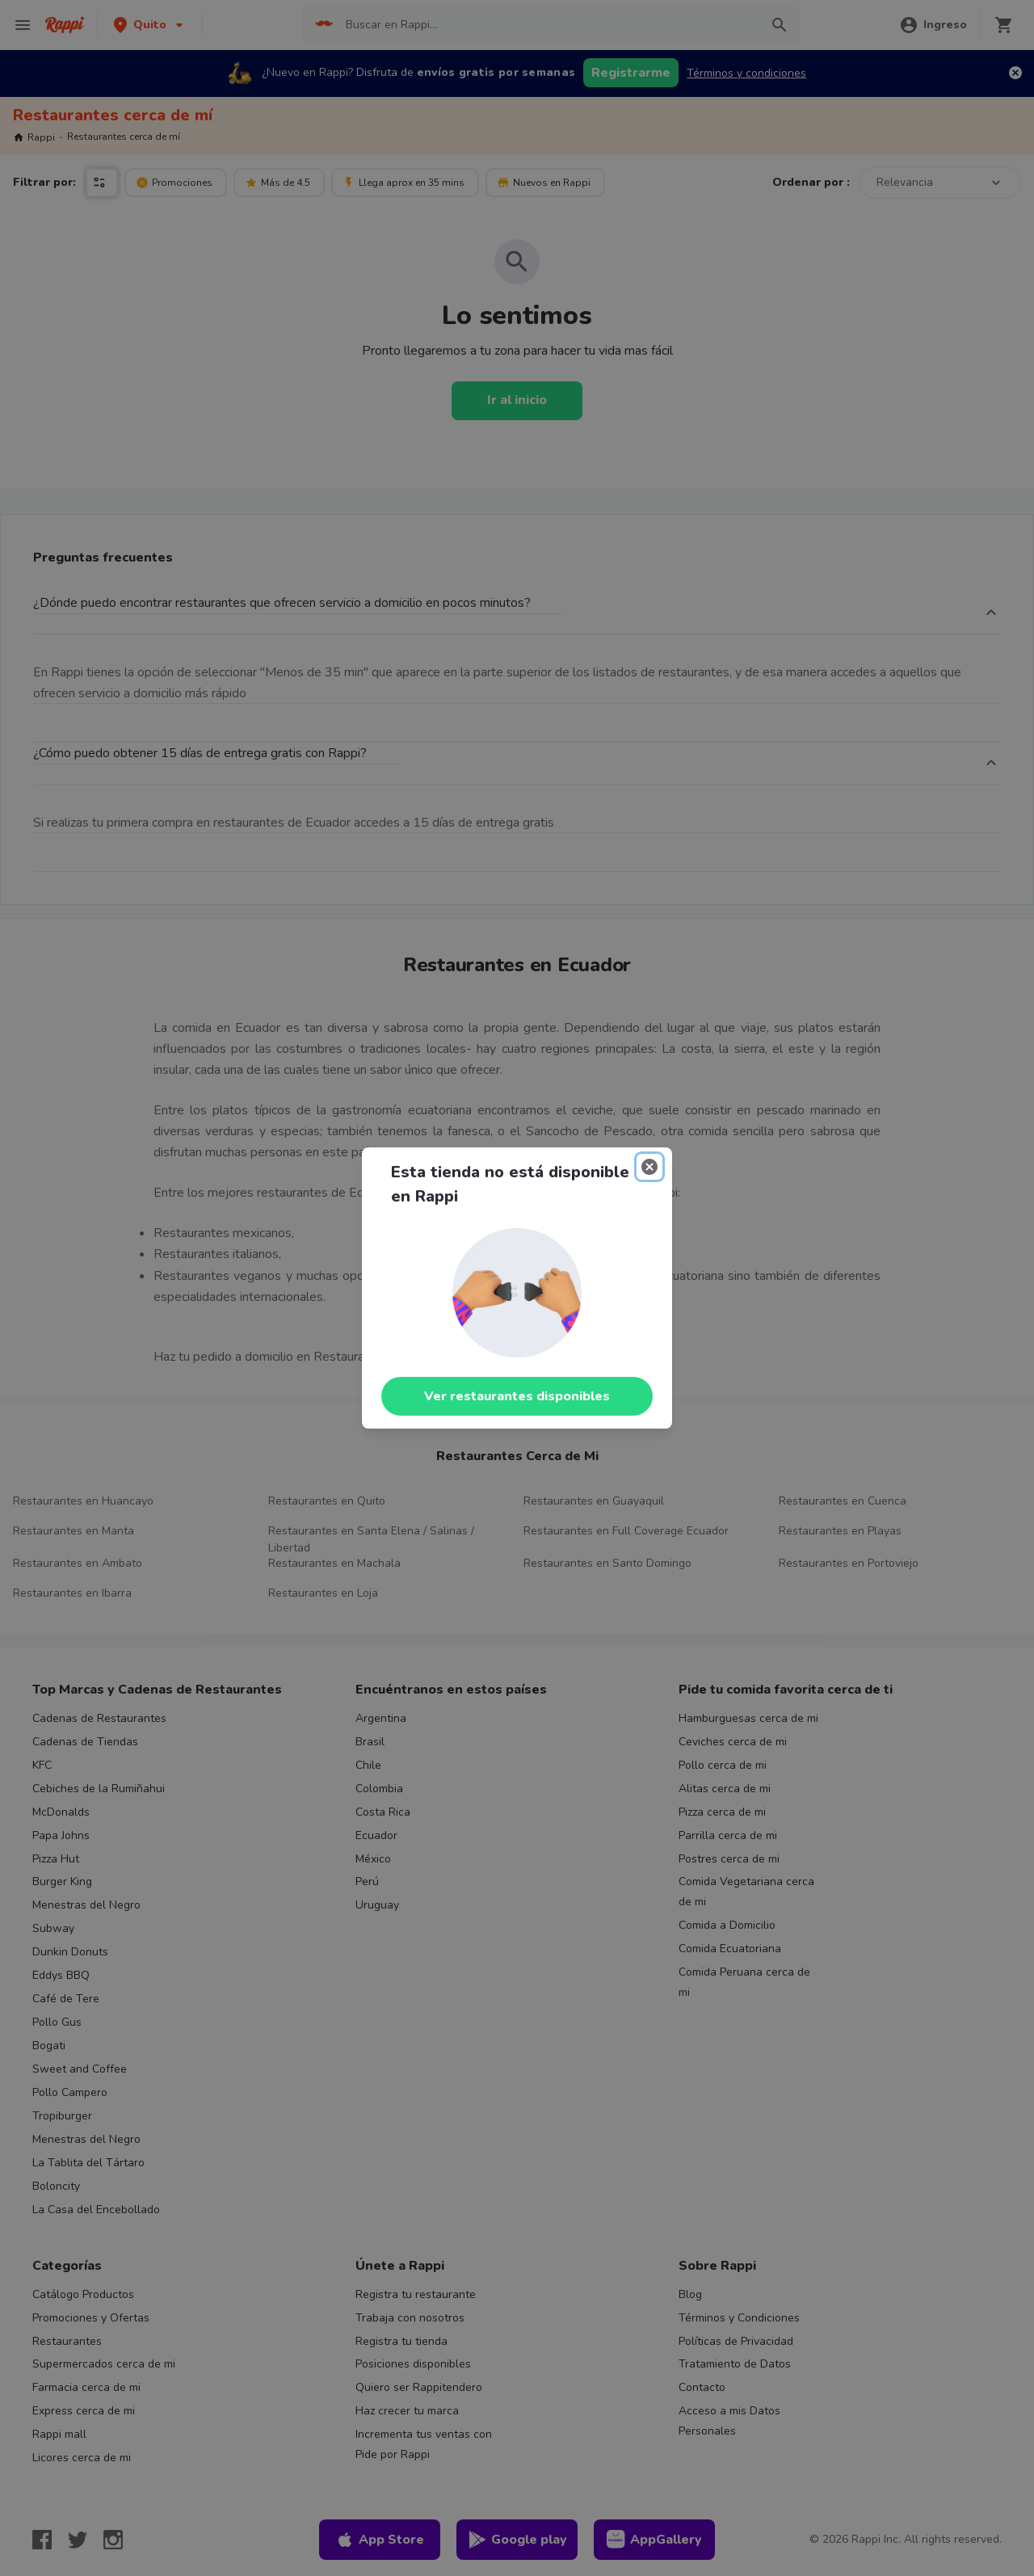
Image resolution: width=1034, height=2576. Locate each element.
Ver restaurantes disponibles (517, 1396)
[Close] (649, 1167)
